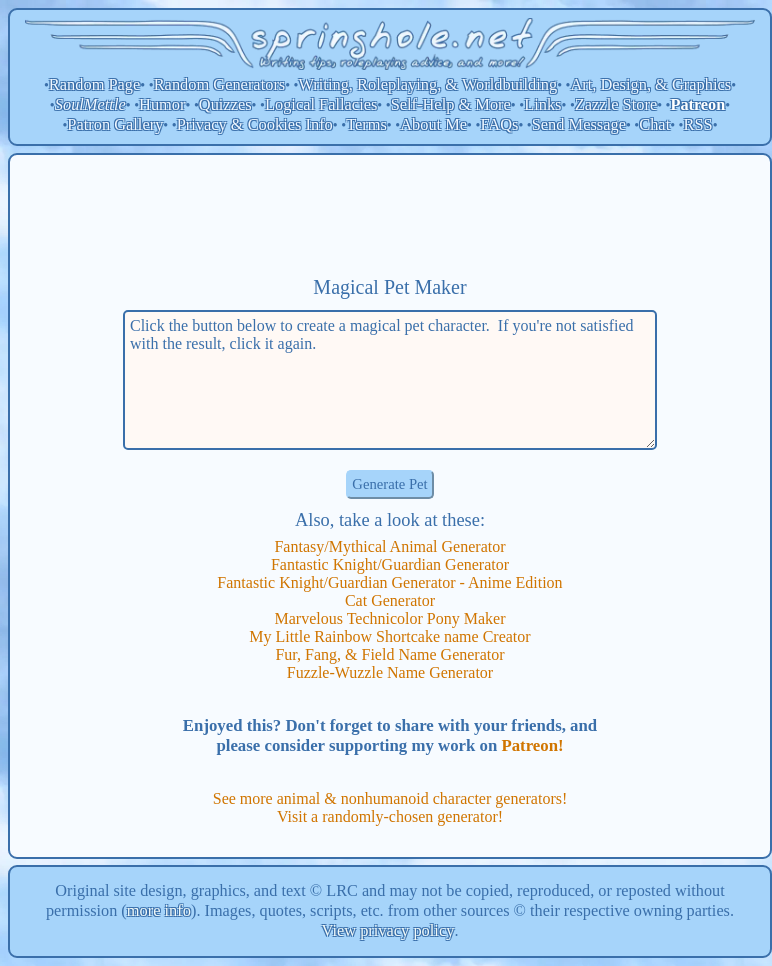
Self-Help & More (451, 104)
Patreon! (532, 745)
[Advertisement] (390, 215)
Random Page (95, 84)
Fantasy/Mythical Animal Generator (389, 546)
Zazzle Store (616, 104)
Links (542, 104)
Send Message (579, 124)
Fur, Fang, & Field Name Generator (389, 654)
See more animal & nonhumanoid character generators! (390, 798)
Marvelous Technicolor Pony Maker (390, 618)
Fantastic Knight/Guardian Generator (390, 564)
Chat (654, 124)
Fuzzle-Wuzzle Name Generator (390, 672)
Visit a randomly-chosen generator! (390, 816)
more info (159, 910)
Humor (162, 104)
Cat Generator (390, 600)
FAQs (499, 124)
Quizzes (225, 104)
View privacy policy (388, 930)
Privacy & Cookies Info (255, 124)
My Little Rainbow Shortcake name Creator (389, 636)
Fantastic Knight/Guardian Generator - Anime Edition (389, 582)
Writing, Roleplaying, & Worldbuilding (428, 84)
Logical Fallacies (321, 104)
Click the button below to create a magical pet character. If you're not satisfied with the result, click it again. (390, 380)
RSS (698, 124)
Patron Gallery (115, 124)
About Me (433, 124)
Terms (366, 124)
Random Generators (220, 84)
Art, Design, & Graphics (650, 84)
